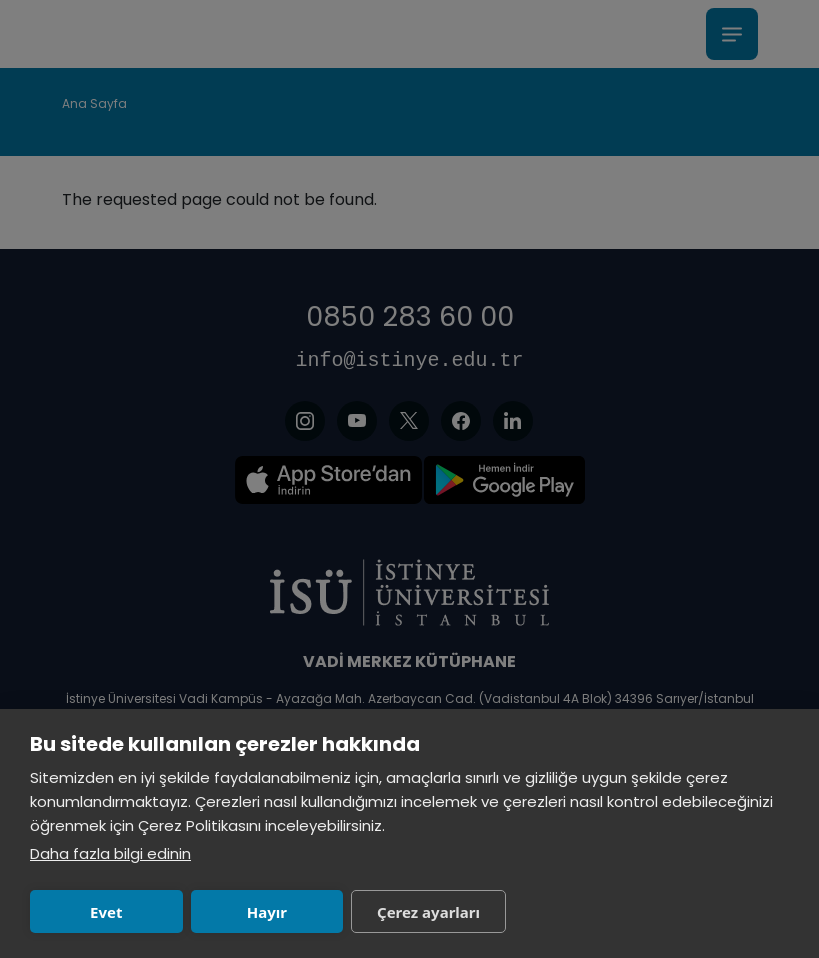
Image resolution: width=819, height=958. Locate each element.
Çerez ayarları (428, 912)
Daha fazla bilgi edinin (110, 853)
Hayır (267, 912)
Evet (106, 912)
